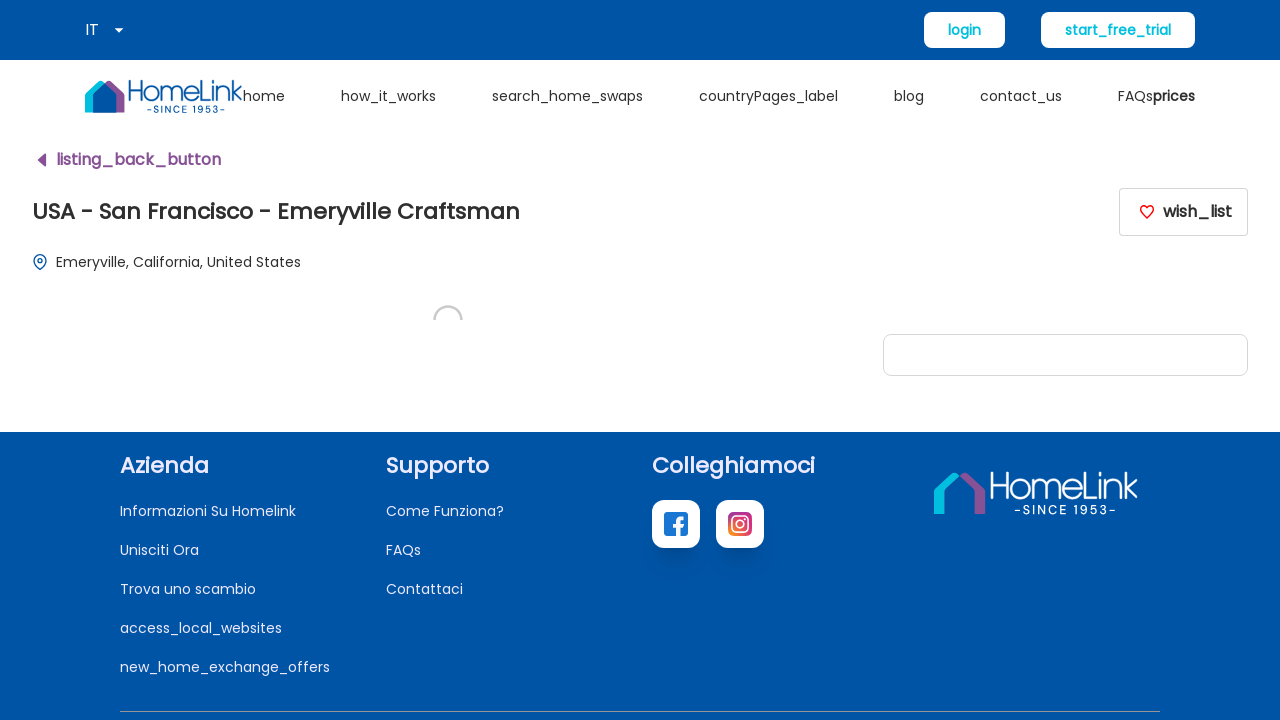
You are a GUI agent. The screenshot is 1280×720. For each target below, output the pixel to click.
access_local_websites (201, 628)
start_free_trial (1118, 30)
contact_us (1021, 96)
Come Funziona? (445, 511)
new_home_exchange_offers (225, 667)
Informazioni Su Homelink (208, 511)
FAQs (1135, 96)
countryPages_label (768, 96)
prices (1174, 96)
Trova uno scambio (188, 589)
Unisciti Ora (159, 550)
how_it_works (388, 96)
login (964, 30)
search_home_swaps (567, 96)
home (264, 96)
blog (909, 96)
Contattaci (424, 589)
